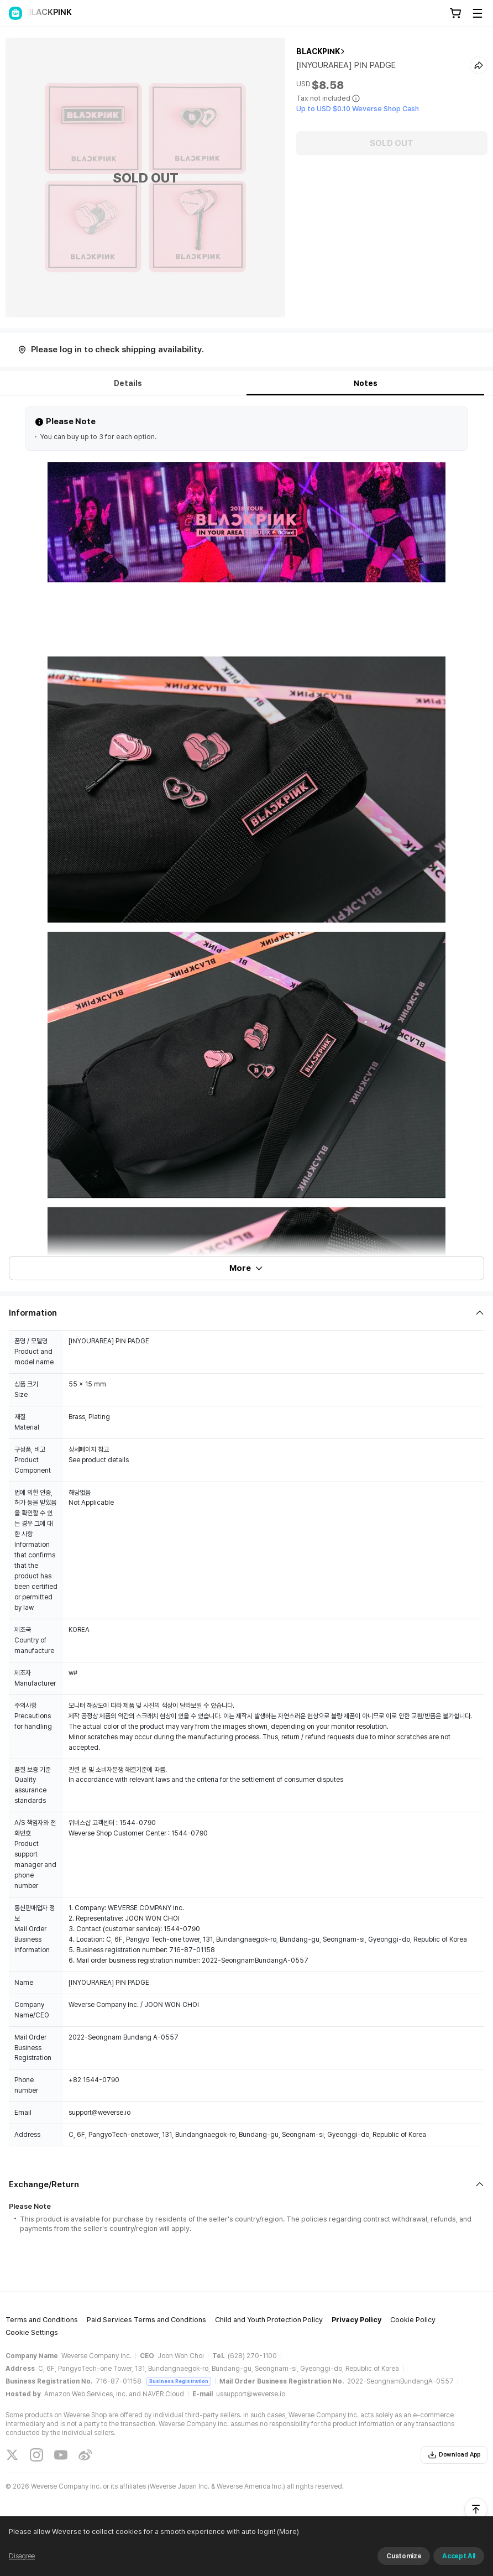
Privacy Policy (356, 2320)
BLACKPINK (318, 51)
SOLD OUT (391, 143)
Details (128, 383)
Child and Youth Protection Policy (269, 2320)
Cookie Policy (413, 2320)
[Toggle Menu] (477, 13)
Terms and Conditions (42, 2320)
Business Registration (178, 2381)
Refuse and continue (427, 2562)
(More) (306, 2562)
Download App (454, 2454)
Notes (365, 383)
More (246, 1268)
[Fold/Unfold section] (246, 1313)
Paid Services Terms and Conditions (146, 2320)
